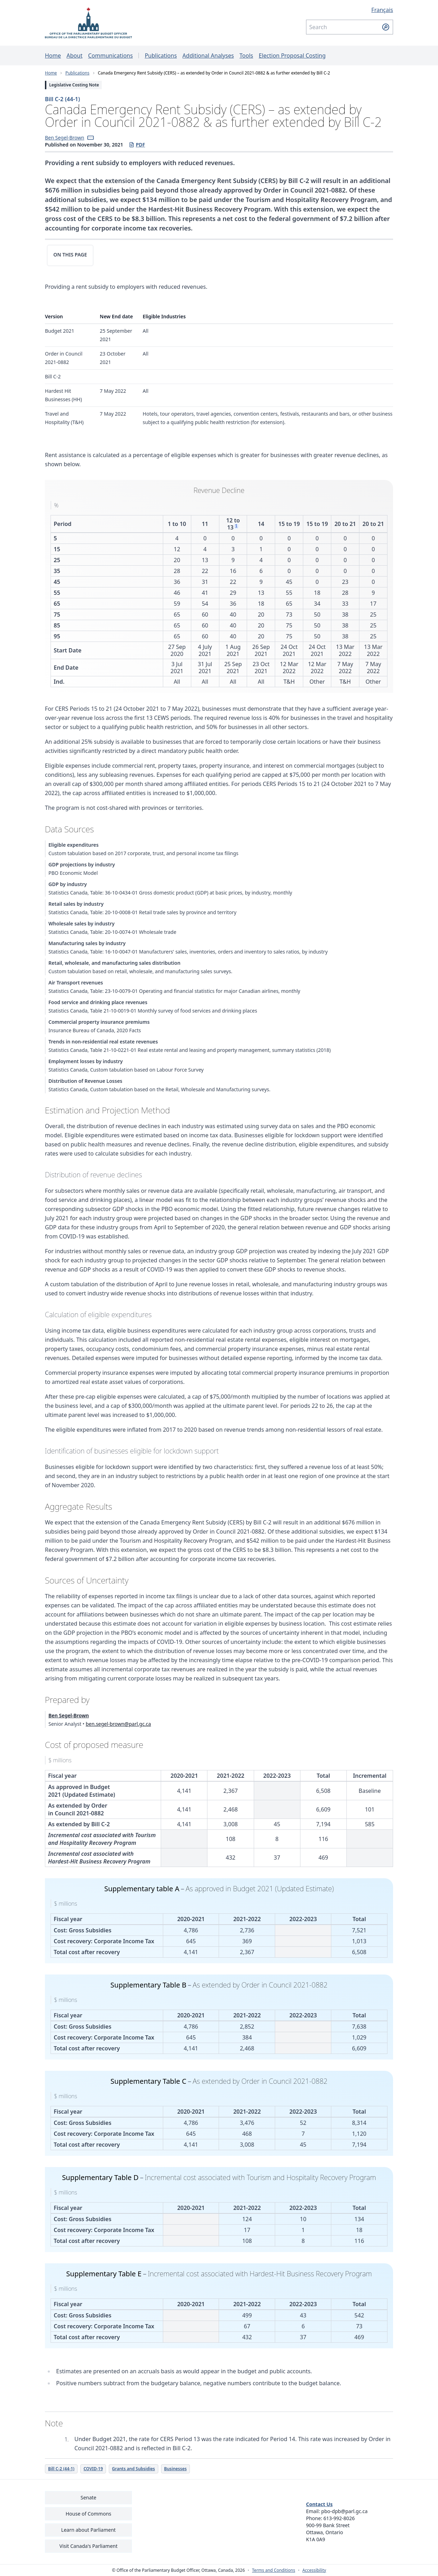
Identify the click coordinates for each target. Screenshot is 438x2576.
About (74, 55)
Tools (246, 55)
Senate (88, 2497)
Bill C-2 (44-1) (62, 99)
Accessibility (314, 2570)
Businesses (175, 2469)
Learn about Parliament (88, 2529)
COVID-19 (93, 2469)
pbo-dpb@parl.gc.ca (344, 2511)
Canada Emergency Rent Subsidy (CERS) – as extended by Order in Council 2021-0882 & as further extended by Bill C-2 (214, 73)
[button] (90, 137)
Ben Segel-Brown (64, 137)
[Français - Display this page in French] (349, 10)
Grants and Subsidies (133, 2469)
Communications (110, 55)
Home (53, 55)
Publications (161, 55)
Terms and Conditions (273, 2570)
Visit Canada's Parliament (88, 2546)
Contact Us (319, 2504)
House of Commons (88, 2513)
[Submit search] (386, 27)
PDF (137, 144)
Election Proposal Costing (292, 55)
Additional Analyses (208, 55)
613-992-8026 (339, 2518)
